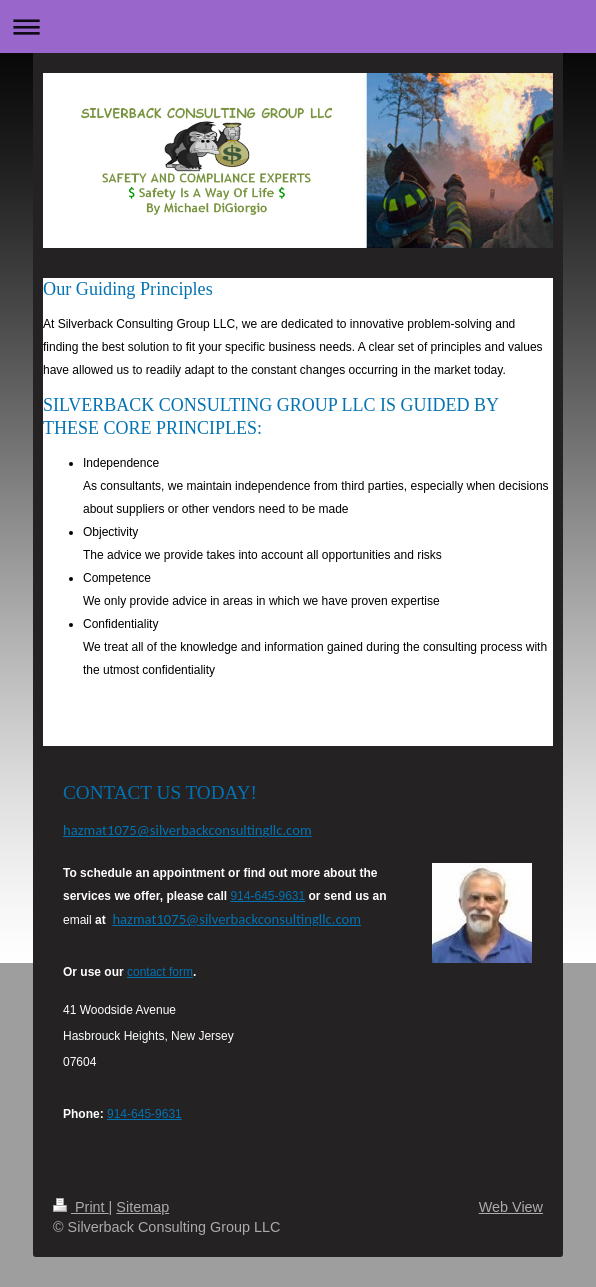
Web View (511, 1207)
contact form (160, 972)
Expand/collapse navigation (298, 26)
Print (81, 1207)
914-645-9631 (267, 896)
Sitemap (142, 1207)
